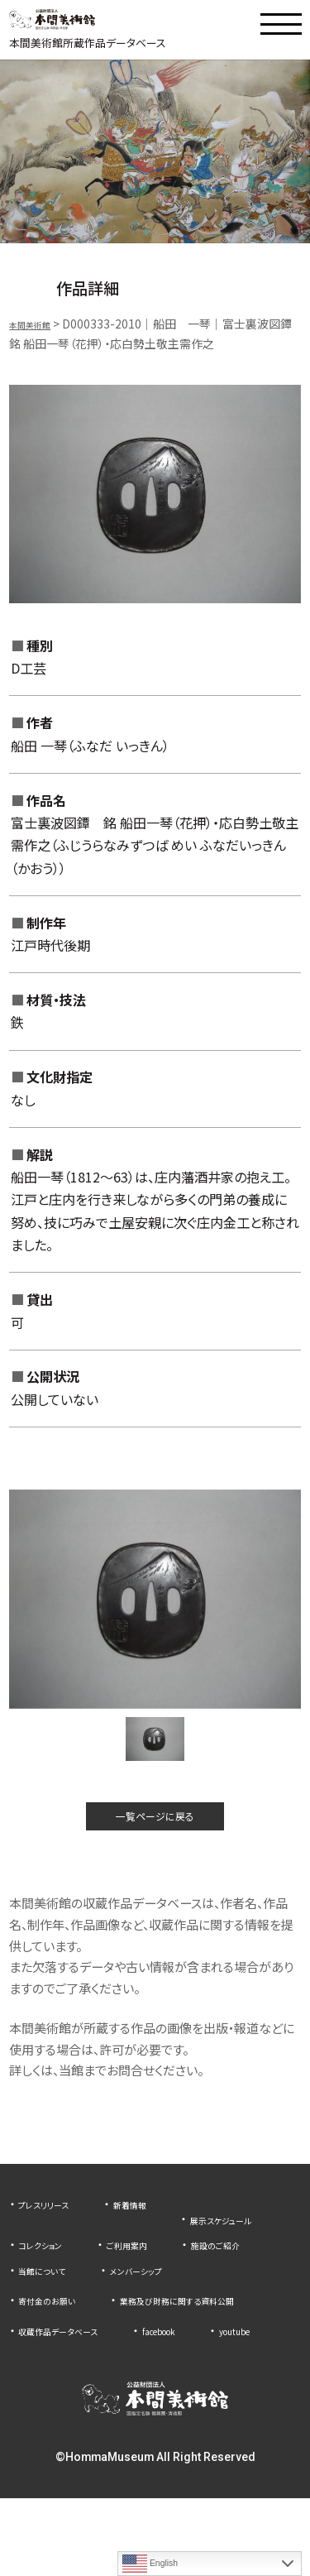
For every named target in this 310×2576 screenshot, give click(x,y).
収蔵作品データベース (74, 2382)
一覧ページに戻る (155, 1831)
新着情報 (157, 2225)
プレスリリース (53, 2225)
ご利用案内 (46, 2276)
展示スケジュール (62, 2251)
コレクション (180, 2251)
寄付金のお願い (57, 2332)
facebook (200, 2382)
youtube (41, 2408)
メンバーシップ (165, 2302)
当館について (51, 2302)
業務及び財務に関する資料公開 (98, 2356)
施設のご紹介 (152, 2276)
